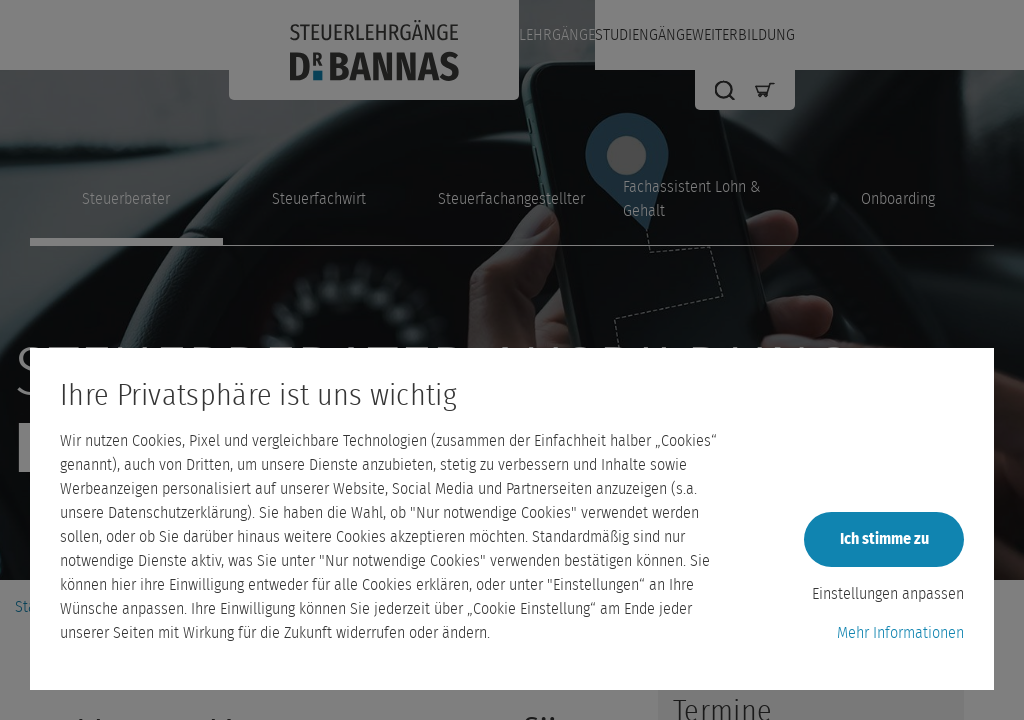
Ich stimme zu (884, 539)
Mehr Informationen (900, 633)
